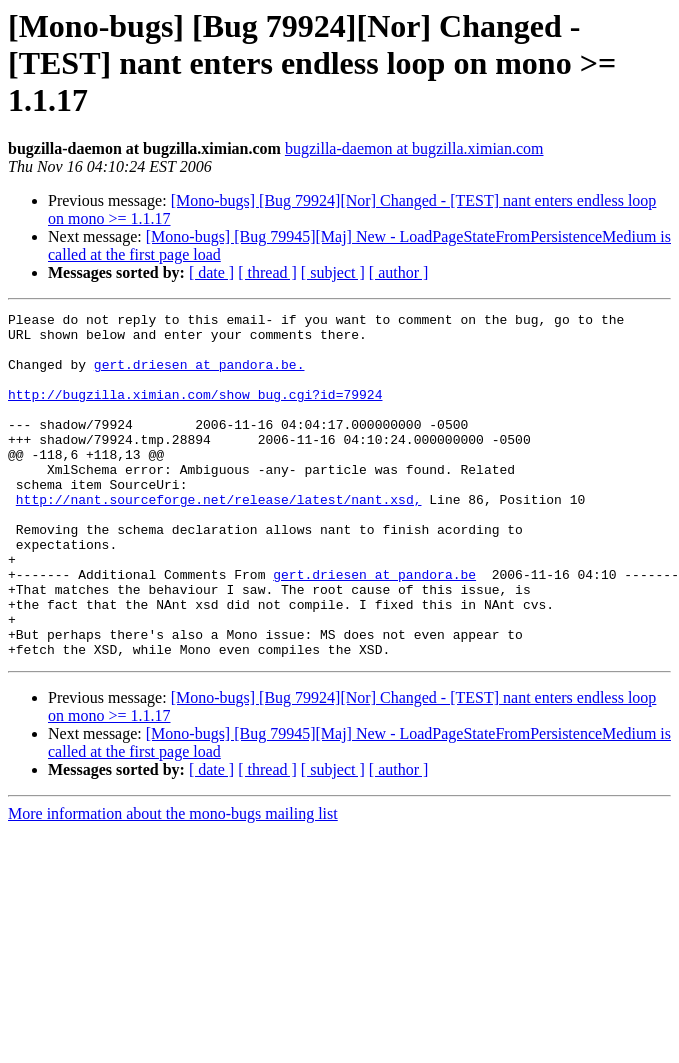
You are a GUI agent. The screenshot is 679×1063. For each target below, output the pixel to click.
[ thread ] (267, 272)
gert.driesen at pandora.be (374, 628)
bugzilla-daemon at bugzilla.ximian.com (414, 148)
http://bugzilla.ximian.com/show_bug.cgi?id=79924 (195, 412)
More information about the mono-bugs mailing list (173, 882)
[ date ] (211, 272)
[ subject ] (333, 272)
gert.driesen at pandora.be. (199, 376)
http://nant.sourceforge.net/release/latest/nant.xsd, (219, 538)
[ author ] (399, 272)
